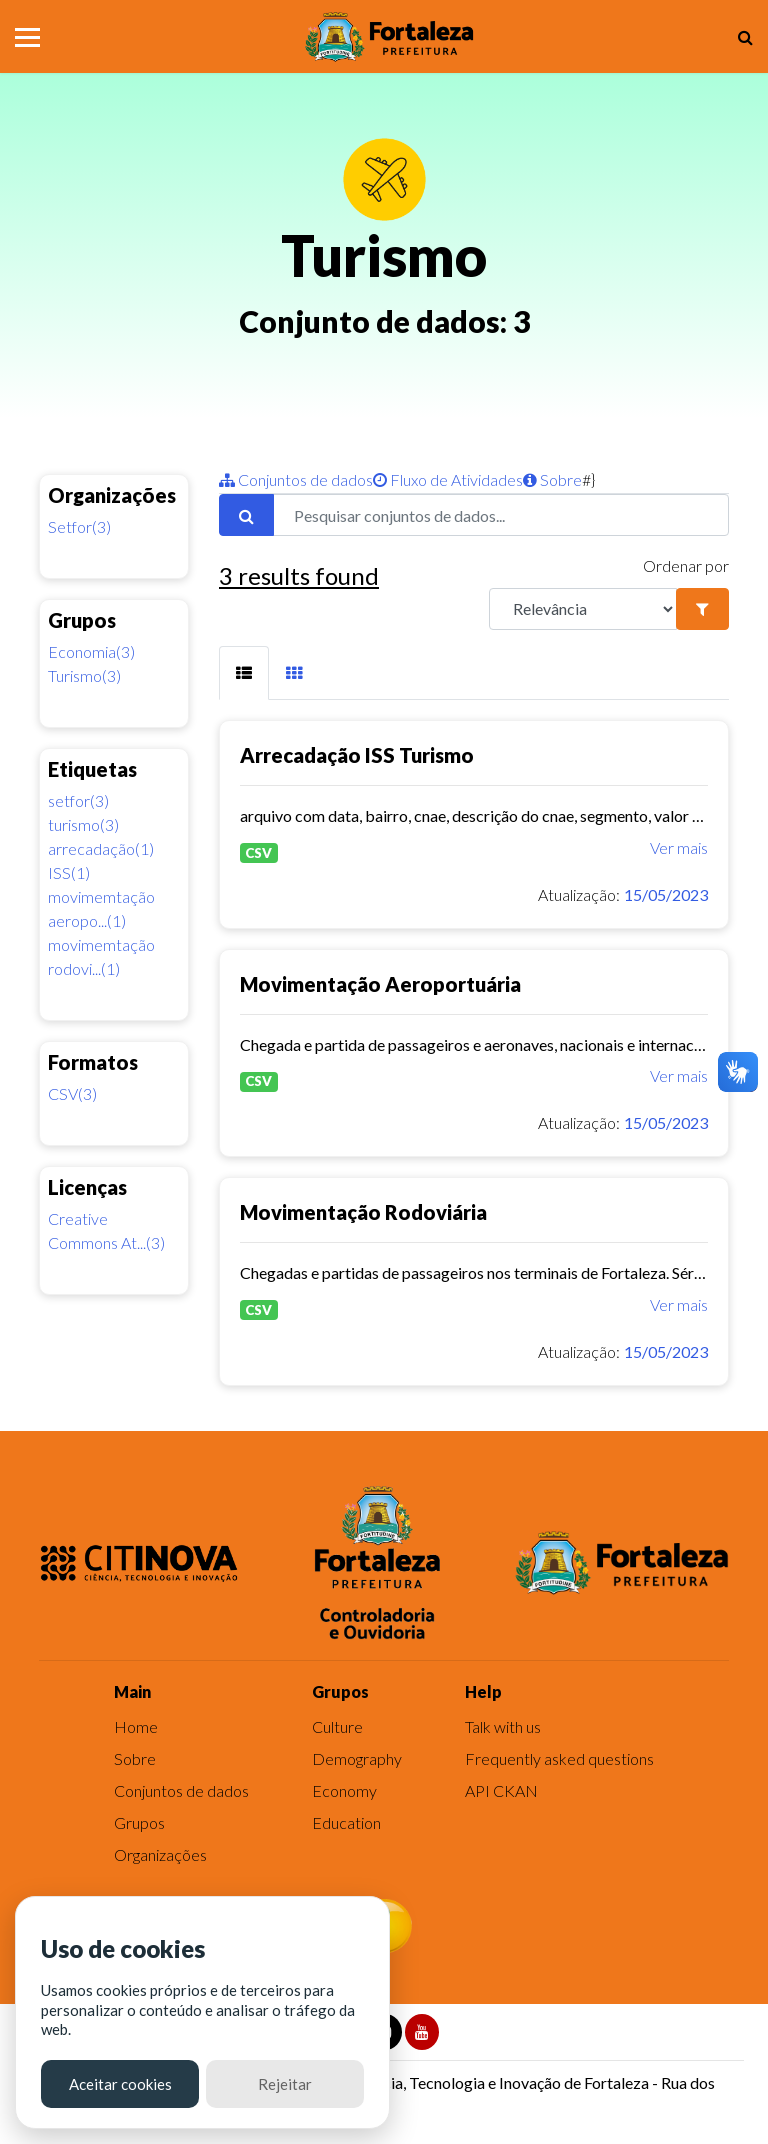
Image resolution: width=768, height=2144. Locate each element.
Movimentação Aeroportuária (380, 984)
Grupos (139, 1822)
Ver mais (679, 847)
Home (136, 1726)
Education (346, 1822)
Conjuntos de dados (296, 479)
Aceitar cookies (120, 2084)
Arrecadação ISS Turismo (357, 755)
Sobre (552, 479)
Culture (337, 1726)
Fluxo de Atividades (448, 479)
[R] (583, 609)
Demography (357, 1758)
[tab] (244, 673)
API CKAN (501, 1790)
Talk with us (503, 1726)
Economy (344, 1790)
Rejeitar (285, 2084)
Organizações (160, 1854)
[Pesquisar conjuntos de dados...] (501, 515)
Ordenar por (686, 565)
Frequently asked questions (559, 1758)
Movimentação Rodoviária (363, 1212)
